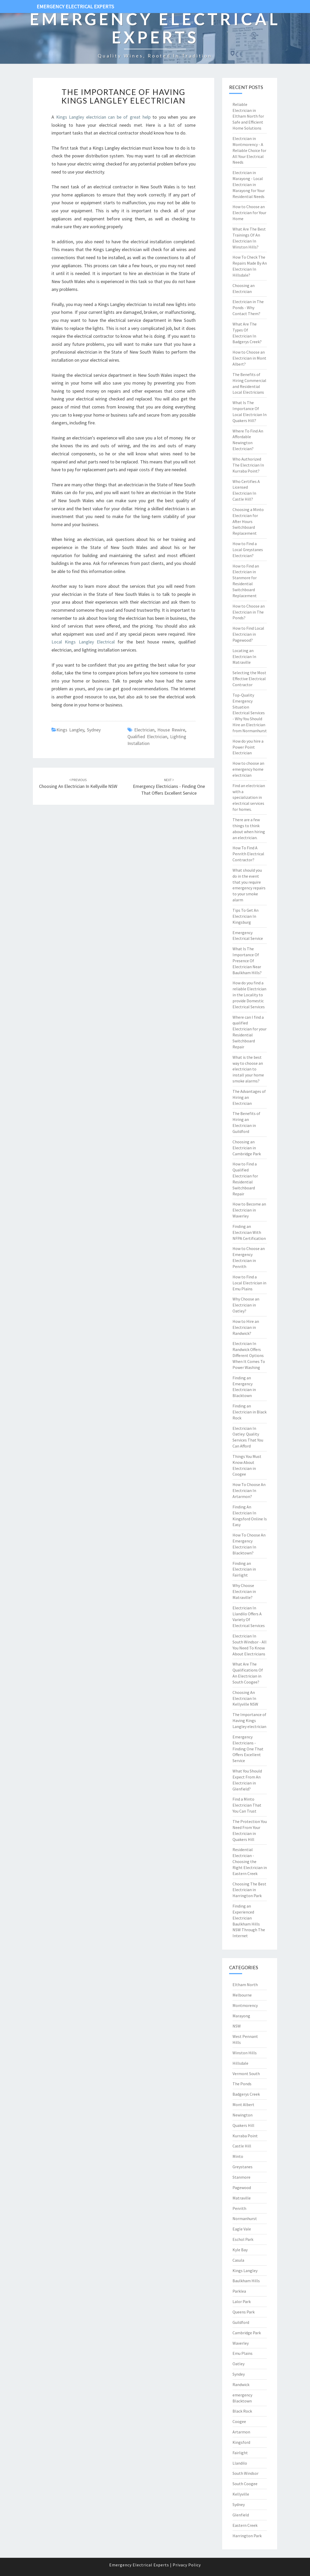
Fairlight (240, 2452)
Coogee (239, 2421)
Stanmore (241, 2177)
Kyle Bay (240, 2249)
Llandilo (239, 2463)
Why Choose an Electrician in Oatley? (245, 1304)
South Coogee (244, 2483)
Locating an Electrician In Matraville (244, 656)
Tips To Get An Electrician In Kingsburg (245, 916)
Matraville (241, 2198)
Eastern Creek (244, 2525)
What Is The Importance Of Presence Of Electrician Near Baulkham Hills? (247, 960)
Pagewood (241, 2187)
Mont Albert (243, 2104)
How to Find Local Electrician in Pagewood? (248, 634)
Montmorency (245, 2005)
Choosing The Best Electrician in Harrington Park (249, 1889)
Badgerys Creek (246, 2094)
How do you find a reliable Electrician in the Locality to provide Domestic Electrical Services (249, 994)
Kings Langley (70, 730)
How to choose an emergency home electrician (248, 769)
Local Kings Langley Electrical (83, 642)
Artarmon (241, 2431)
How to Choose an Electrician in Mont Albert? (249, 358)
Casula (238, 2260)
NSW (236, 2026)
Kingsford (241, 2442)
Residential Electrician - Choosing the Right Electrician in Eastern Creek (249, 1861)
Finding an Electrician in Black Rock (249, 1411)
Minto (237, 2156)
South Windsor (245, 2473)
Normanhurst (244, 2218)
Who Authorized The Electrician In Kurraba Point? (248, 465)
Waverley (240, 2343)
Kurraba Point (245, 2135)
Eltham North (245, 1984)
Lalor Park (241, 2301)
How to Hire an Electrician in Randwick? (245, 1327)
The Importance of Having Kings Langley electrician (123, 96)
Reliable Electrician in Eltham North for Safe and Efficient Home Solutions (248, 116)
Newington (242, 2115)
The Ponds (241, 2083)
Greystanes (242, 2166)
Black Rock (242, 2411)
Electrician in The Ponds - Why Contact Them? (248, 307)
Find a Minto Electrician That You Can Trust (246, 1805)
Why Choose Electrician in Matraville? (244, 1591)
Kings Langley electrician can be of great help (103, 117)
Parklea (239, 2291)
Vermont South (246, 2073)
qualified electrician (147, 736)
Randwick (240, 2384)
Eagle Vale (241, 2228)
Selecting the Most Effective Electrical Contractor (249, 678)
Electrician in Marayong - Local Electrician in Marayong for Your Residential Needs (248, 184)
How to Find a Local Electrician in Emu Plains (249, 1282)
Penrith (239, 2208)
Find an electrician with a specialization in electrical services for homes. (248, 797)
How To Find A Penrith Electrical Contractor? (248, 853)
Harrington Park (247, 2535)
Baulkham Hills (246, 2280)
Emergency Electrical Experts (75, 6)
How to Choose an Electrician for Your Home (249, 212)
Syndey (238, 2374)
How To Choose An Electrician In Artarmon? (249, 1490)
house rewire (171, 730)
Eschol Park (242, 2239)
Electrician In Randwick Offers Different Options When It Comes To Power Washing (248, 1355)
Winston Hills (244, 2052)
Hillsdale (240, 2063)
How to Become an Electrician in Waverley (249, 1210)
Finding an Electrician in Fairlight (244, 1569)
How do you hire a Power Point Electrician (247, 747)
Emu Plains (242, 2353)
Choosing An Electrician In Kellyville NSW (245, 1698)
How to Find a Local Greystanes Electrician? (247, 549)
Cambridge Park (246, 2332)
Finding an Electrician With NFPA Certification (249, 1232)
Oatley (238, 2363)
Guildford (240, 2322)
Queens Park (243, 2311)
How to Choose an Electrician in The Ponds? (248, 612)
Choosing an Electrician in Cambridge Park (246, 1147)
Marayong (241, 2015)
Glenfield (240, 2514)
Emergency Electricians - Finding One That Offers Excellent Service (169, 786)
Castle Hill (241, 2145)
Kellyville (240, 2494)
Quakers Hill (243, 2125)
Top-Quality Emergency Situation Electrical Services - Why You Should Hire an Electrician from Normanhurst (249, 712)
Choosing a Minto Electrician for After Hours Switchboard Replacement (248, 521)
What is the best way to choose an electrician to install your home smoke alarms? (248, 1069)
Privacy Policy (187, 2564)
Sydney (94, 730)
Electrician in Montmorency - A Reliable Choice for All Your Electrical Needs (249, 150)
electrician (144, 730)
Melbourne (242, 1995)
